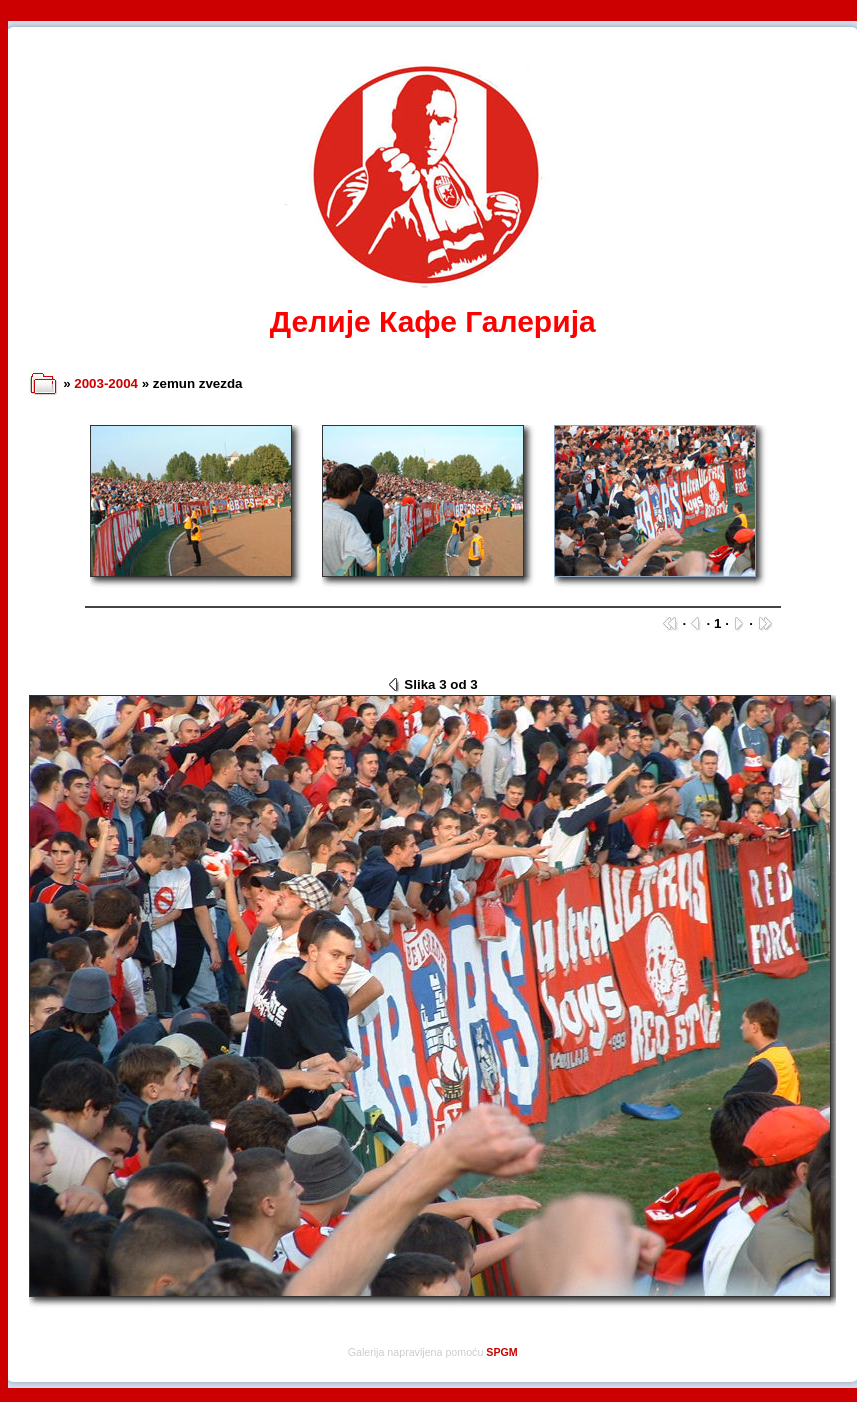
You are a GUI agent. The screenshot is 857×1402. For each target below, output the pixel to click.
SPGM (501, 1352)
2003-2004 (106, 383)
